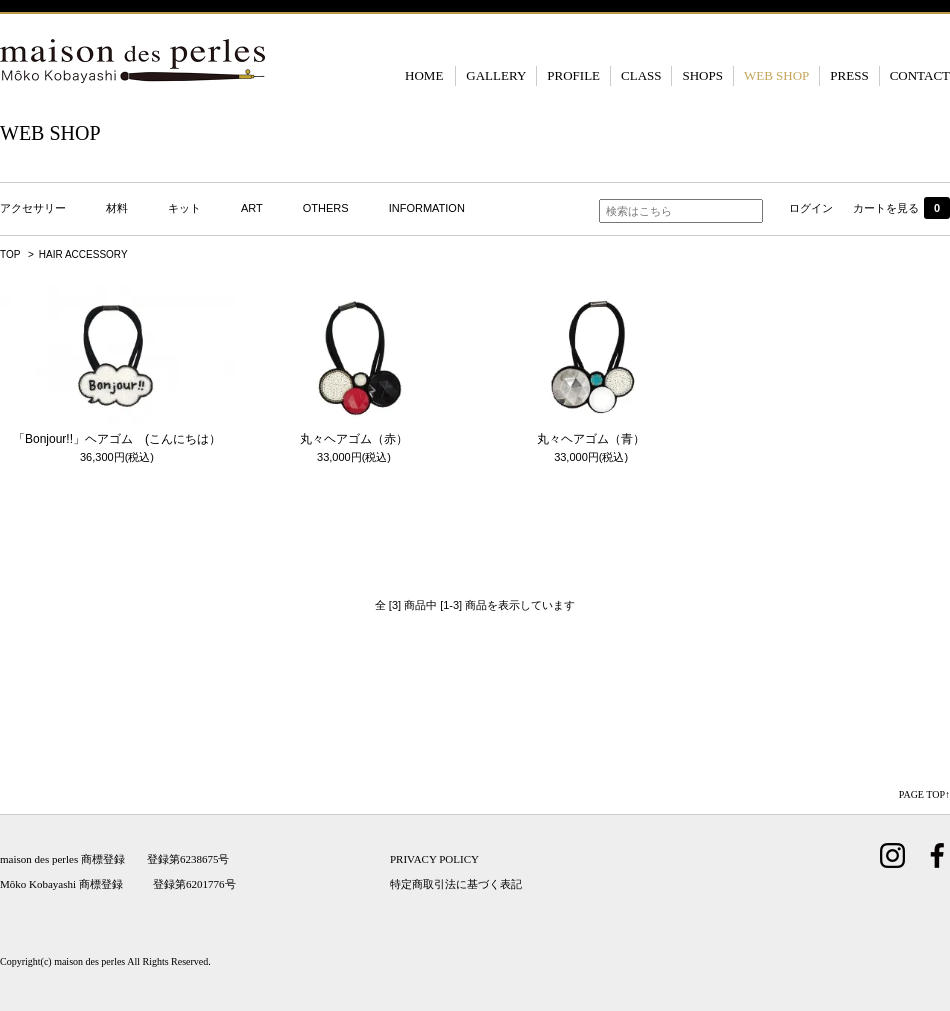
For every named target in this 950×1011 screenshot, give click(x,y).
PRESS (849, 75)
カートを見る (901, 208)
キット (184, 208)
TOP (10, 254)
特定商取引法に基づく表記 (456, 884)
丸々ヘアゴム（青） (591, 439)
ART (252, 208)
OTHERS (326, 208)
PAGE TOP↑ (924, 794)
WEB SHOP (776, 75)
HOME (424, 75)
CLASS (641, 75)
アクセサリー (33, 208)
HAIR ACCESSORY (83, 254)
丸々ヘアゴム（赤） (354, 439)
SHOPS (702, 75)
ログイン (811, 208)
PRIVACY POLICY (434, 859)
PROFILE (573, 75)
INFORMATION (427, 208)
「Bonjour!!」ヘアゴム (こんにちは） (117, 439)
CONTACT (920, 75)
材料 (117, 208)
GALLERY (496, 75)
